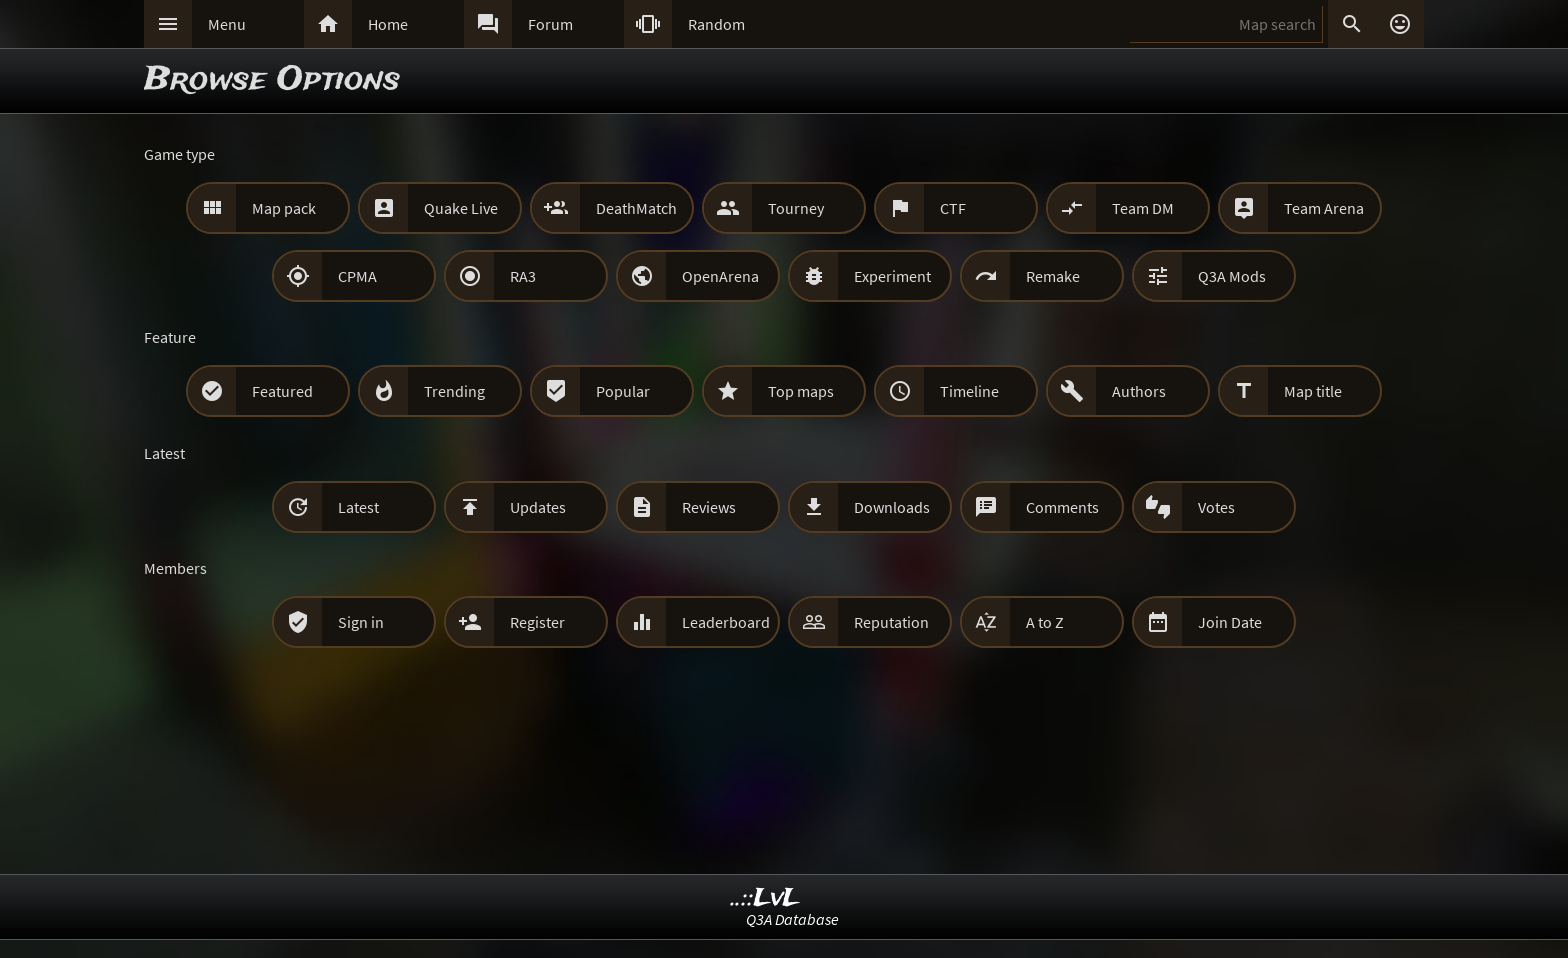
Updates (538, 507)
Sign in (361, 622)
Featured (282, 391)
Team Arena (1324, 208)
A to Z (1045, 622)
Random (716, 24)
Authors (1139, 391)
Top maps (801, 391)
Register (537, 622)
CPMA (357, 276)
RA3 (523, 276)
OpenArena (720, 276)
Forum (550, 24)
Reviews (709, 507)
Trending (454, 391)
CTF (953, 208)
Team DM (1143, 208)
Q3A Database (792, 919)
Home (388, 24)
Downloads (892, 507)
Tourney (796, 208)
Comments (1062, 507)
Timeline (969, 391)
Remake (1053, 276)
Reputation (891, 622)
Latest (358, 507)
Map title (1313, 391)
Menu (227, 24)
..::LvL (765, 898)
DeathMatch (636, 208)
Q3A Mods (1232, 276)
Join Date (1230, 622)
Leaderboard (726, 622)
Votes (1216, 507)
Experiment (892, 276)
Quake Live (461, 208)
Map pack (284, 208)
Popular (623, 391)
